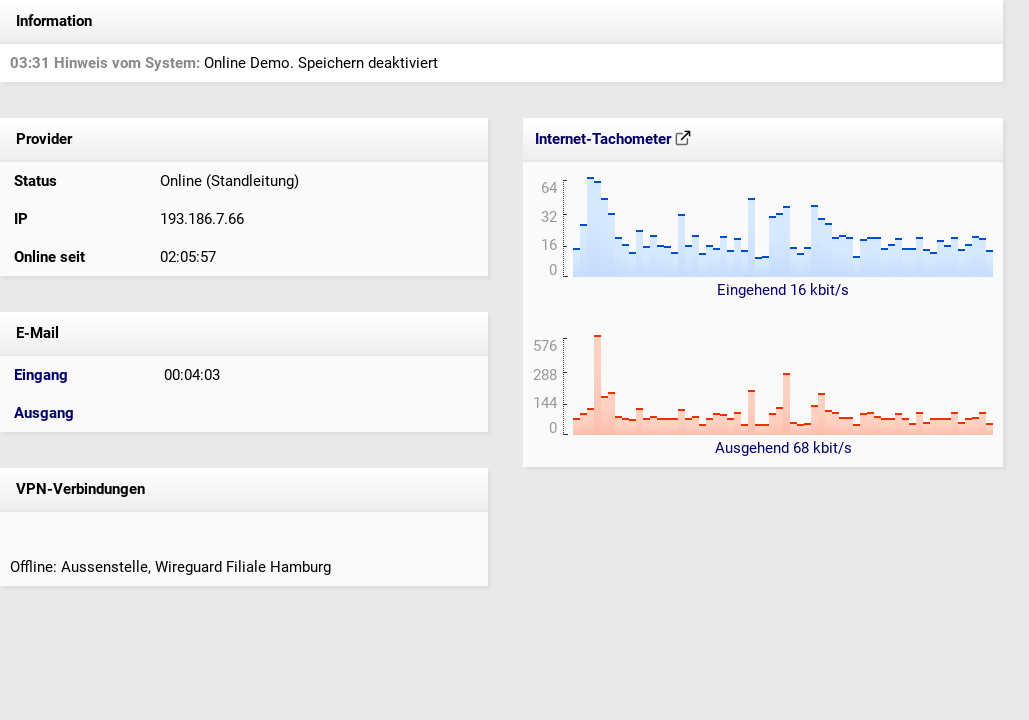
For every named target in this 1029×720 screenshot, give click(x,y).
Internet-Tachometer (613, 139)
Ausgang (44, 413)
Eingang (41, 375)
